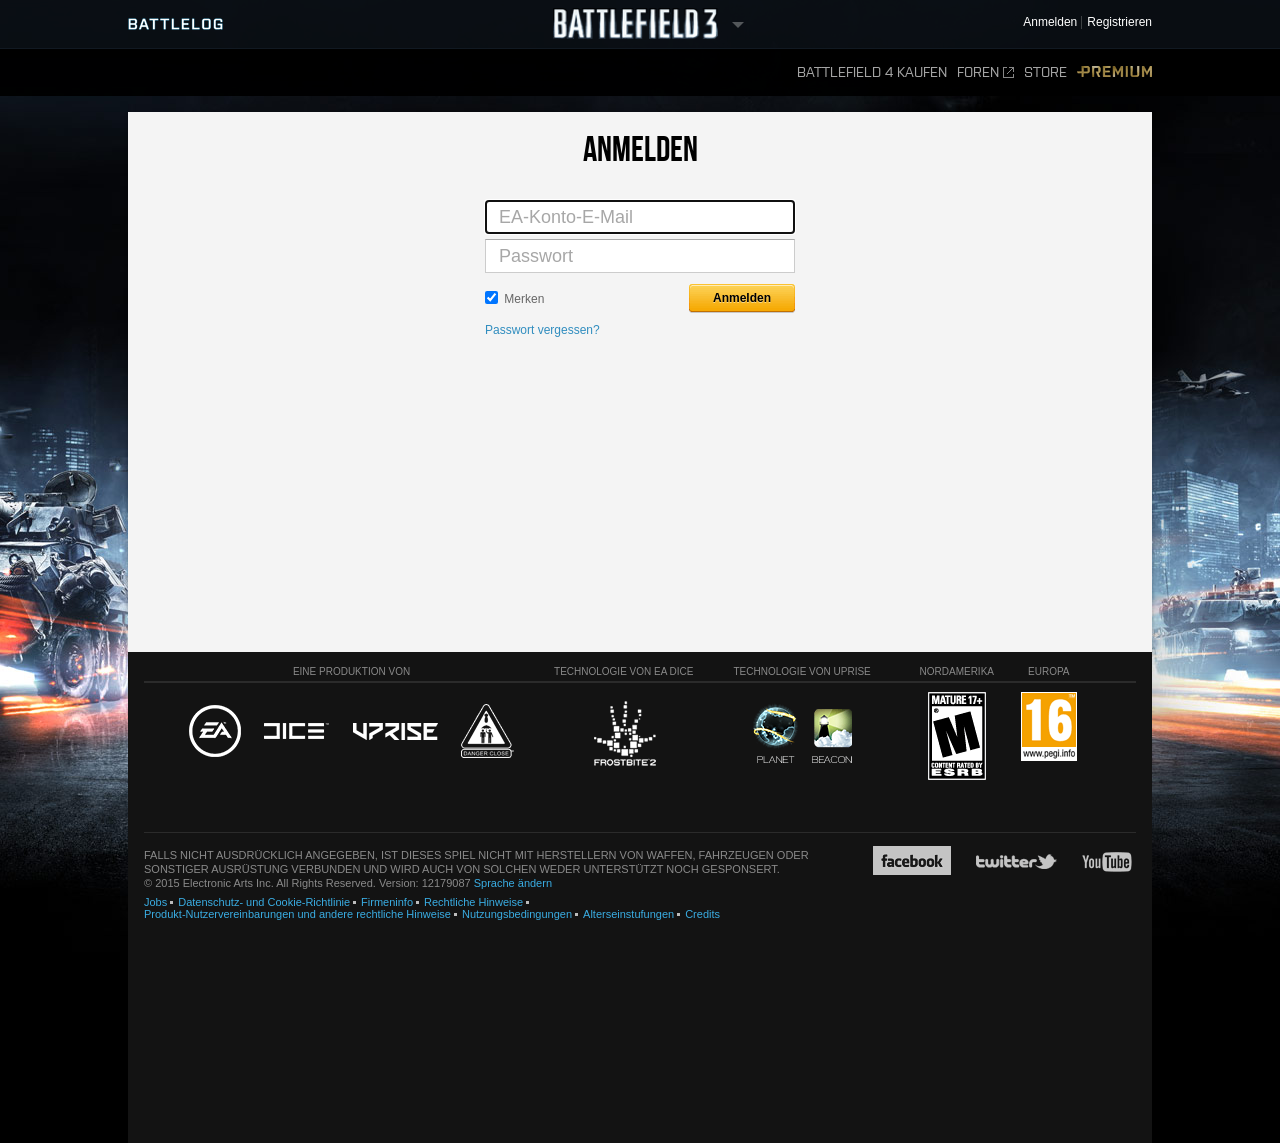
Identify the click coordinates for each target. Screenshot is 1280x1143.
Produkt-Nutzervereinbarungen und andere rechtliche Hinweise (297, 914)
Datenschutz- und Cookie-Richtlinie (264, 902)
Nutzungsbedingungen (517, 914)
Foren (985, 72)
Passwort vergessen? (542, 330)
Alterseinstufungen (628, 914)
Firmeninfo (387, 902)
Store (1045, 72)
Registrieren (1119, 22)
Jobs (155, 902)
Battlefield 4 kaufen (872, 72)
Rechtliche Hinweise (473, 902)
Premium (1114, 72)
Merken (524, 299)
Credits (702, 914)
